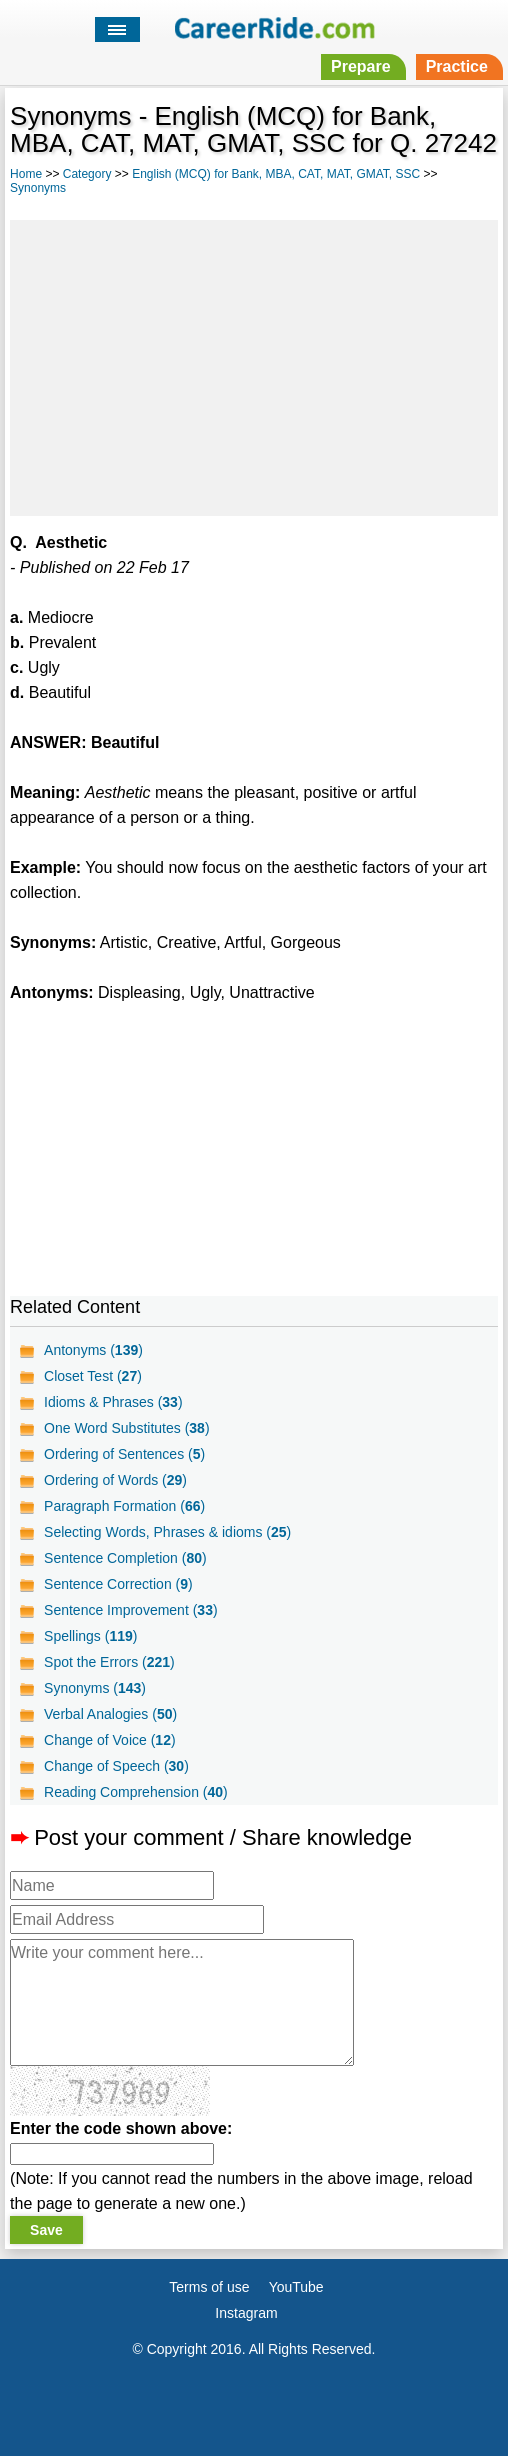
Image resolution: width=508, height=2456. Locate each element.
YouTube (296, 2287)
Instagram (246, 2313)
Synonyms (38, 188)
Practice (457, 66)
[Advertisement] (254, 365)
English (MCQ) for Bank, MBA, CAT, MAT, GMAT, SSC (276, 174)
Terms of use (209, 2287)
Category (87, 174)
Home (26, 174)
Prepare (361, 66)
